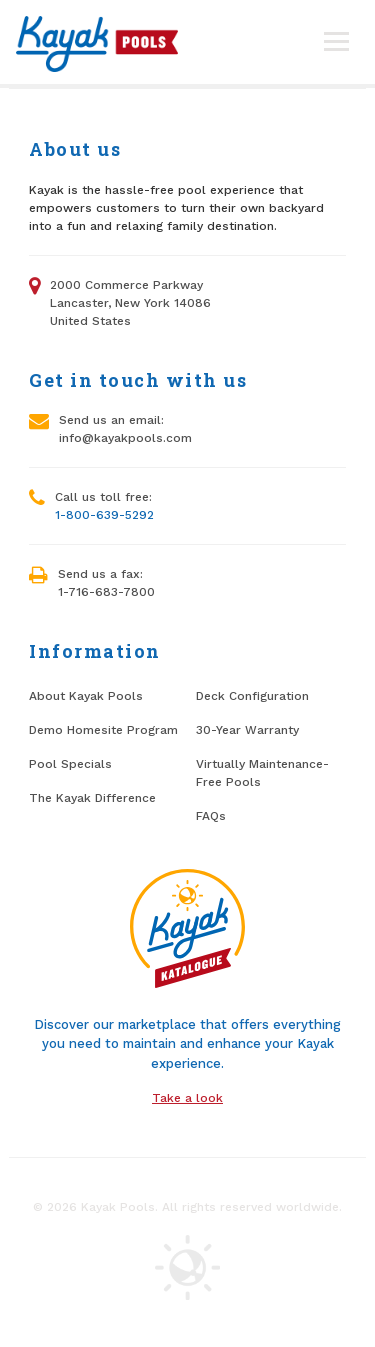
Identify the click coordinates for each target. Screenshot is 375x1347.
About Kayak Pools (86, 696)
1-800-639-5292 (104, 515)
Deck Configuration (252, 696)
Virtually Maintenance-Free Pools (262, 773)
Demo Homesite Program (103, 730)
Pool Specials (70, 764)
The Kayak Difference (92, 798)
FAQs (211, 816)
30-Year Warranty (247, 730)
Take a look (187, 1098)
